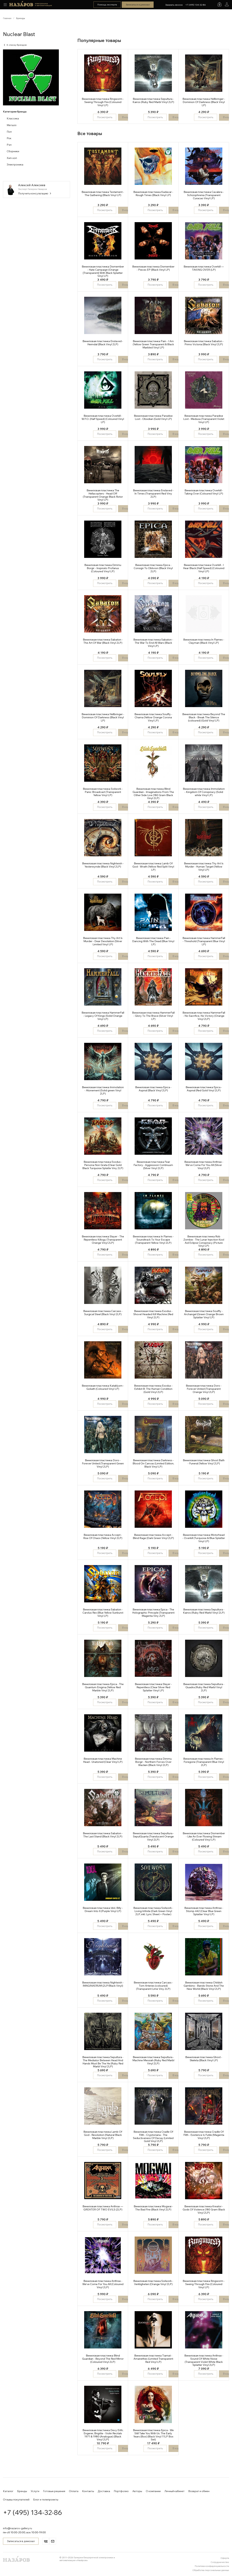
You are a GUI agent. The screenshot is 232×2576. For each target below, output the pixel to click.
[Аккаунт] (227, 4)
